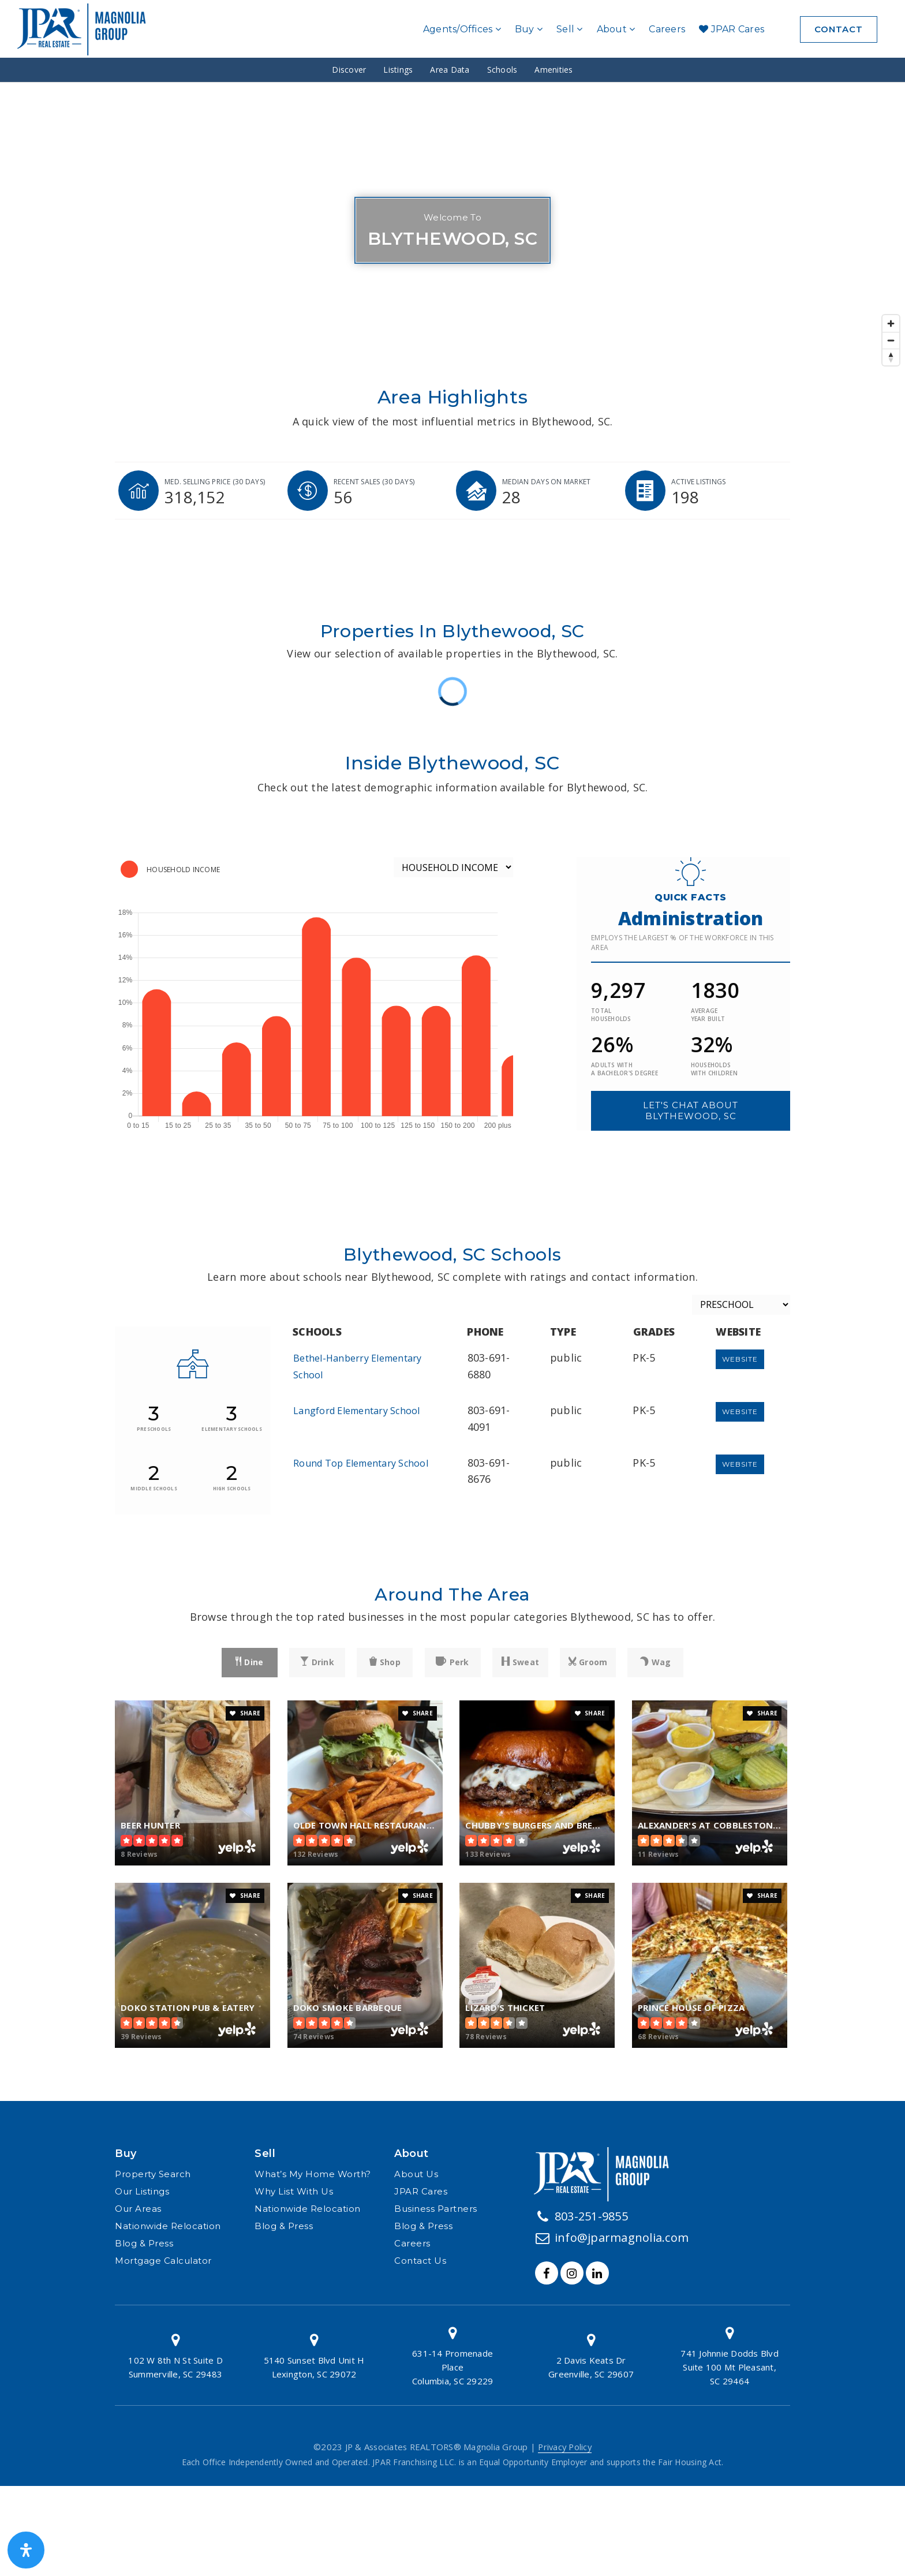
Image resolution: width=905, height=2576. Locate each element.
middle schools (153, 1488)
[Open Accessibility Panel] (26, 2550)
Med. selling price (214, 482)
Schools (502, 69)
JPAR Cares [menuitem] (731, 29)
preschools (154, 1429)
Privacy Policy (565, 2446)
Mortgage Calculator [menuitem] (163, 2260)
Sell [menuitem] (569, 29)
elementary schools (231, 1429)
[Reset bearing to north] (890, 357)
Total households (611, 1015)
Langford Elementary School (356, 1410)
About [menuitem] (616, 29)
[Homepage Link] (606, 2173)
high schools (232, 1488)
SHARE (245, 1713)
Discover (349, 69)
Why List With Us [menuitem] (294, 2191)
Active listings (698, 482)
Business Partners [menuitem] (435, 2208)
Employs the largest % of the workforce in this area (682, 942)
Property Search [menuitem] (153, 2174)
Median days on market (546, 482)
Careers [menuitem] (667, 29)
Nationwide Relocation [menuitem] (168, 2225)
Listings (398, 69)
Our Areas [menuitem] (138, 2208)
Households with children (714, 1069)
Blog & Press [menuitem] (144, 2243)
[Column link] (175, 2355)
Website (740, 1359)
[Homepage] (86, 29)
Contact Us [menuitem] (420, 2260)
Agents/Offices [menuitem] (462, 29)
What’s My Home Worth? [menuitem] (313, 2174)
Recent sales (374, 482)
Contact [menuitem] (838, 29)
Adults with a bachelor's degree (624, 1069)
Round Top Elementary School (360, 1463)
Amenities (553, 69)
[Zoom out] (890, 340)
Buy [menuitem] (529, 29)
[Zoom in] (890, 323)
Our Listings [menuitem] (142, 2191)
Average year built (708, 1015)
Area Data (449, 69)
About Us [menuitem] (416, 2174)
